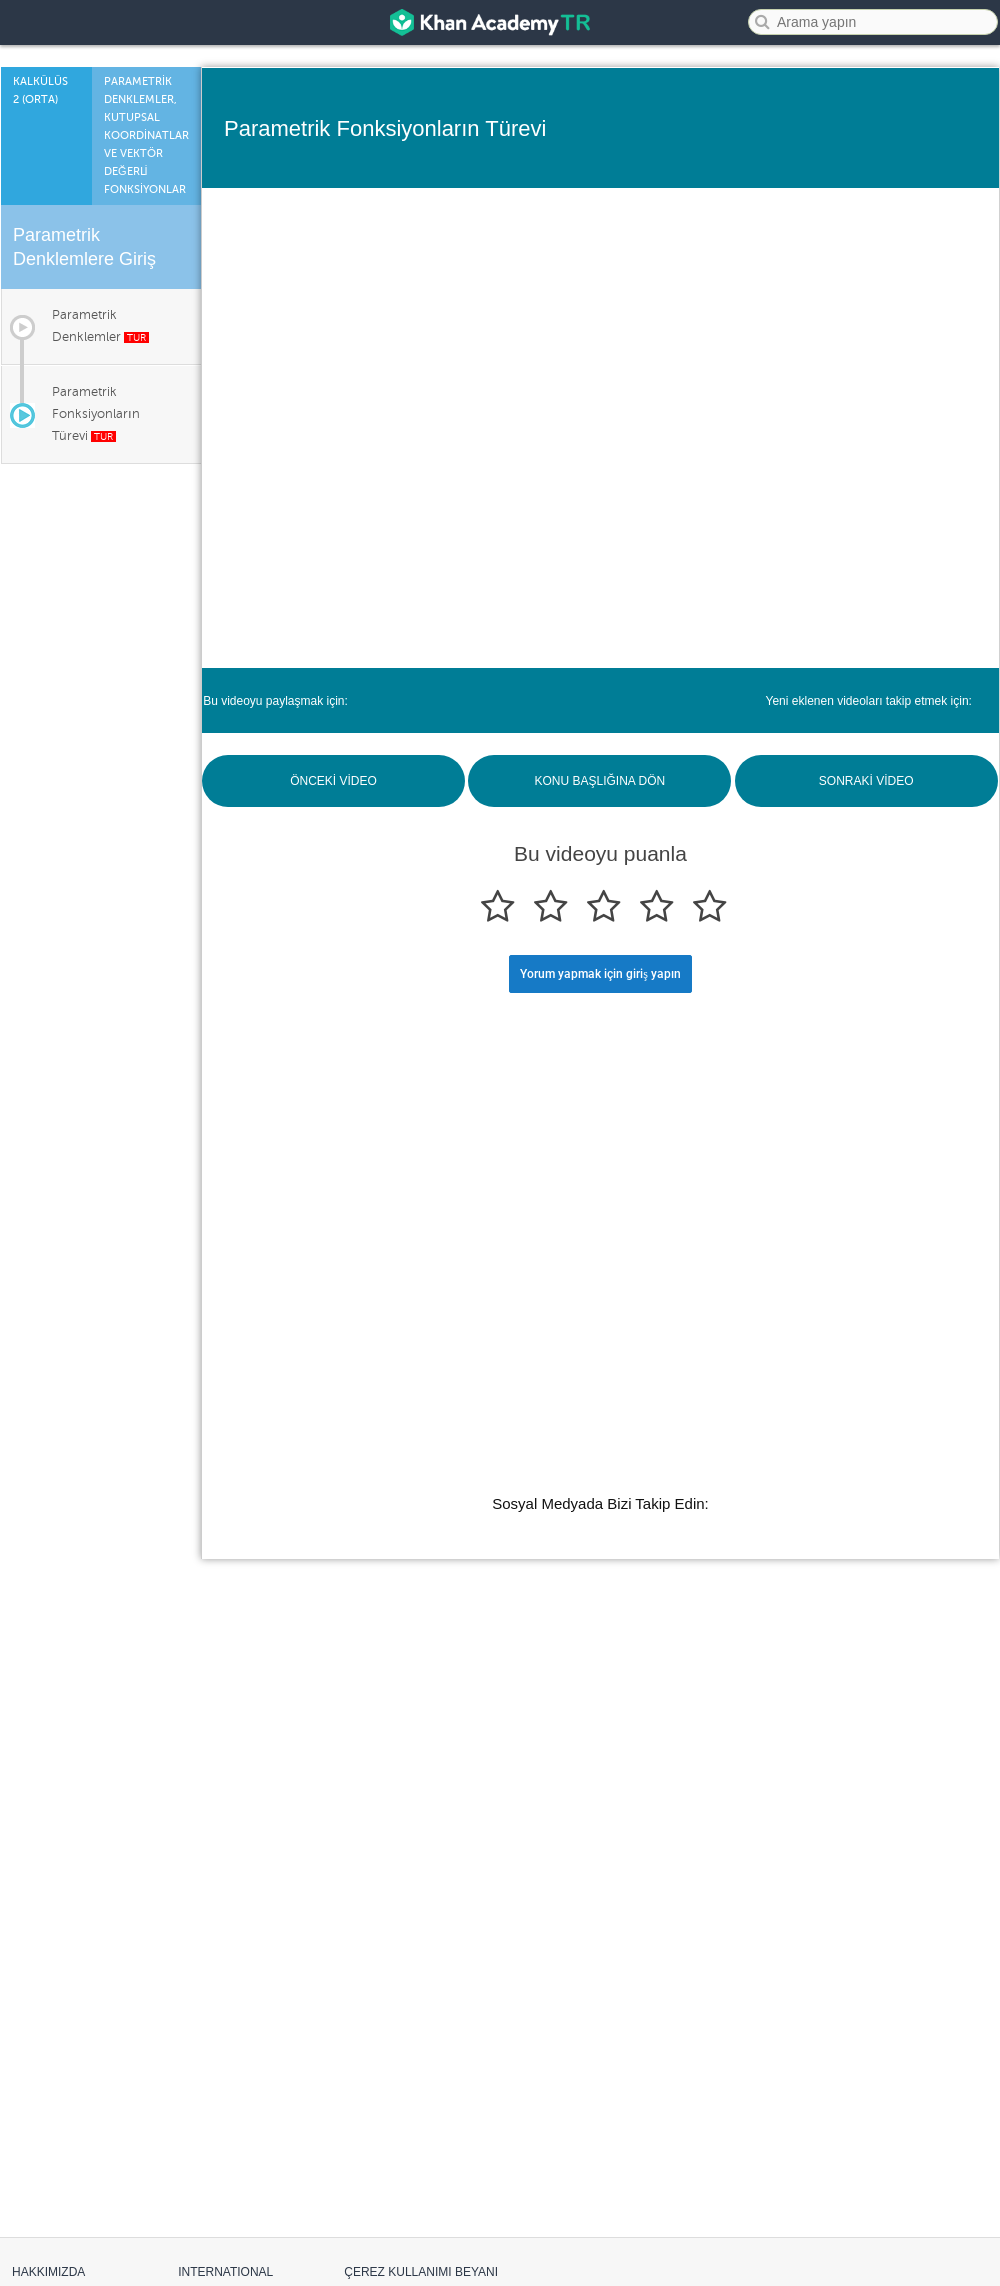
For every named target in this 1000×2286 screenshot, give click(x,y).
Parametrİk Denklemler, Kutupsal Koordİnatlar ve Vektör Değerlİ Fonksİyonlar (146, 135)
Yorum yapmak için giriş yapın (600, 974)
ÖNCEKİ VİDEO (333, 781)
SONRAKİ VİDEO (866, 781)
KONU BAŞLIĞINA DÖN (599, 781)
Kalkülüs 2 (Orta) (40, 90)
